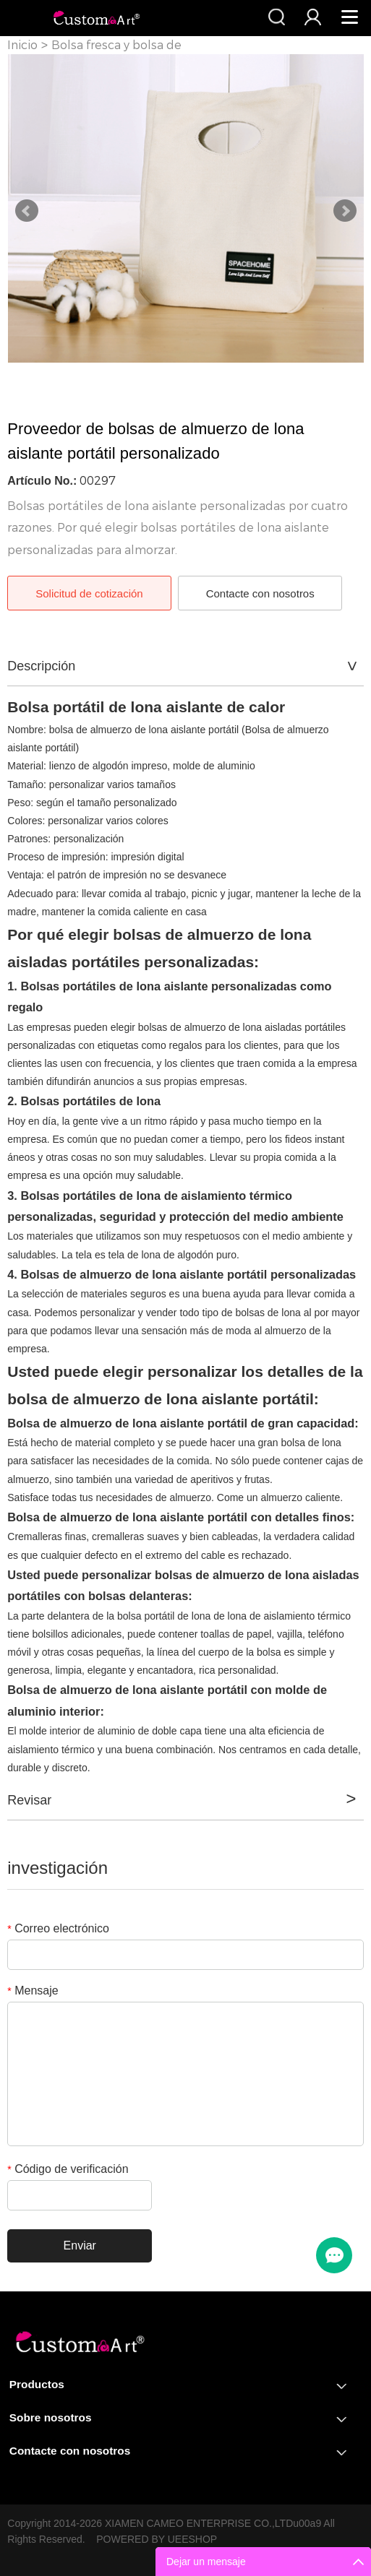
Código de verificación (67, 2169)
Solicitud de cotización (88, 593)
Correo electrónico (58, 1928)
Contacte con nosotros (260, 593)
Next (345, 210)
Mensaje (32, 1990)
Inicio (22, 45)
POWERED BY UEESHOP (156, 2539)
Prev (26, 210)
